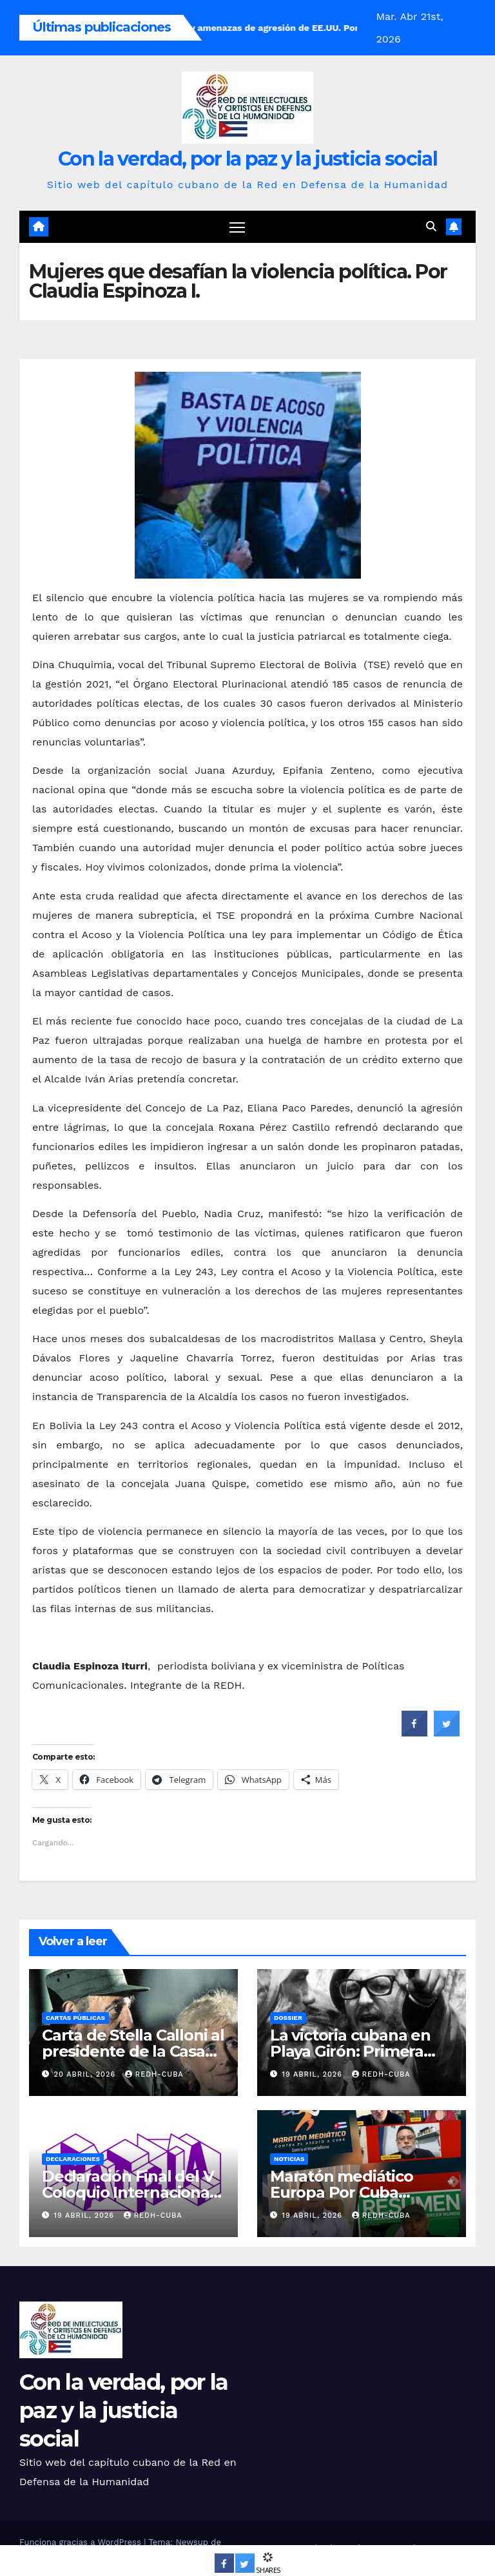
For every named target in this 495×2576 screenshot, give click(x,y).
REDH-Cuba (154, 2075)
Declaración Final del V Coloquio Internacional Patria (128, 2192)
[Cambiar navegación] (237, 227)
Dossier (288, 2018)
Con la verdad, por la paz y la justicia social (247, 159)
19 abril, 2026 (313, 2075)
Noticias (289, 2158)
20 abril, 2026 (86, 2075)
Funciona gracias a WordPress (81, 2542)
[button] (431, 227)
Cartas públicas (75, 2018)
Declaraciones (73, 2158)
